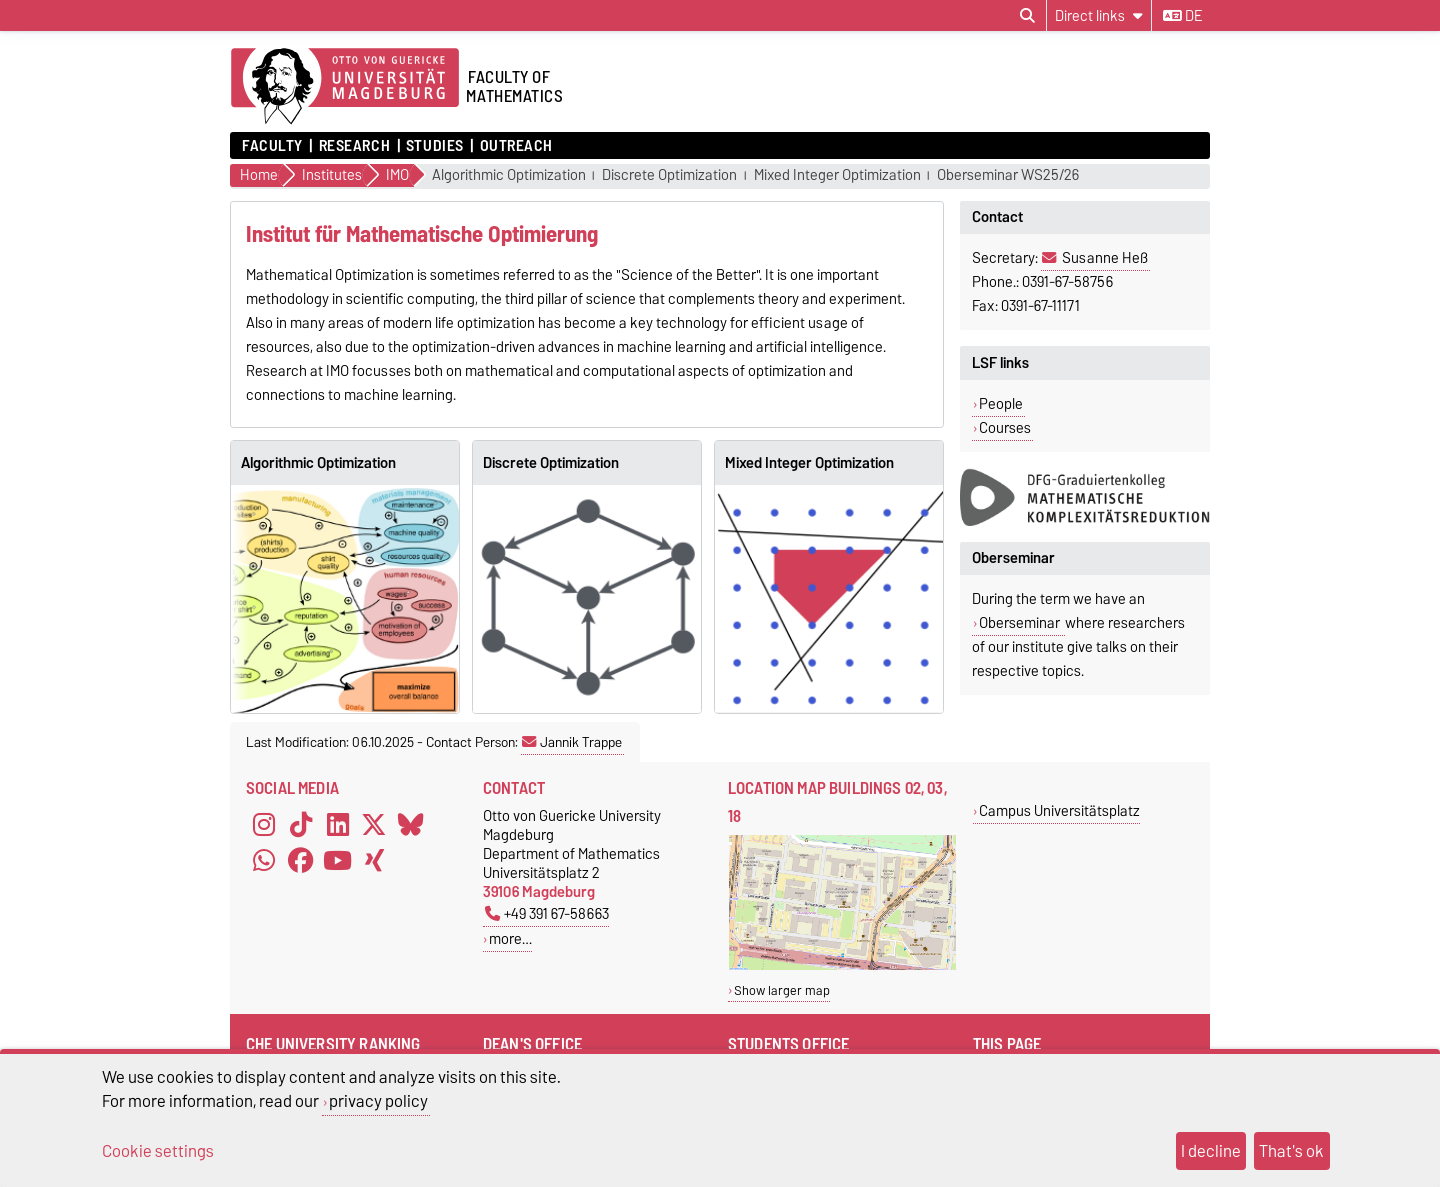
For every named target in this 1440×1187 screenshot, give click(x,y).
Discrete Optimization (669, 175)
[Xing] (374, 860)
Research (354, 146)
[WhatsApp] (264, 860)
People (1001, 404)
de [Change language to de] (1182, 16)
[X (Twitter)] (374, 824)
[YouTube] (338, 860)
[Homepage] (345, 87)
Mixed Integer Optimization (837, 175)
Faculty (272, 146)
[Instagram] (264, 824)
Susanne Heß (1105, 258)
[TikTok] (301, 824)
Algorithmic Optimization (509, 175)
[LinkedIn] (338, 824)
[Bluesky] (411, 824)
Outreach (516, 146)
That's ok (1291, 1151)
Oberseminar (1021, 623)
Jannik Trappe (572, 742)
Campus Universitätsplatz (1059, 810)
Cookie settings (158, 1151)
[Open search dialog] (1027, 16)
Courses (1005, 428)
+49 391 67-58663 (547, 913)
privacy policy (378, 1101)
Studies (435, 146)
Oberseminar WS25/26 (1008, 175)
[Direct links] (1099, 15)
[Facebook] (301, 860)
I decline (1211, 1151)
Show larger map (782, 990)
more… (510, 938)
